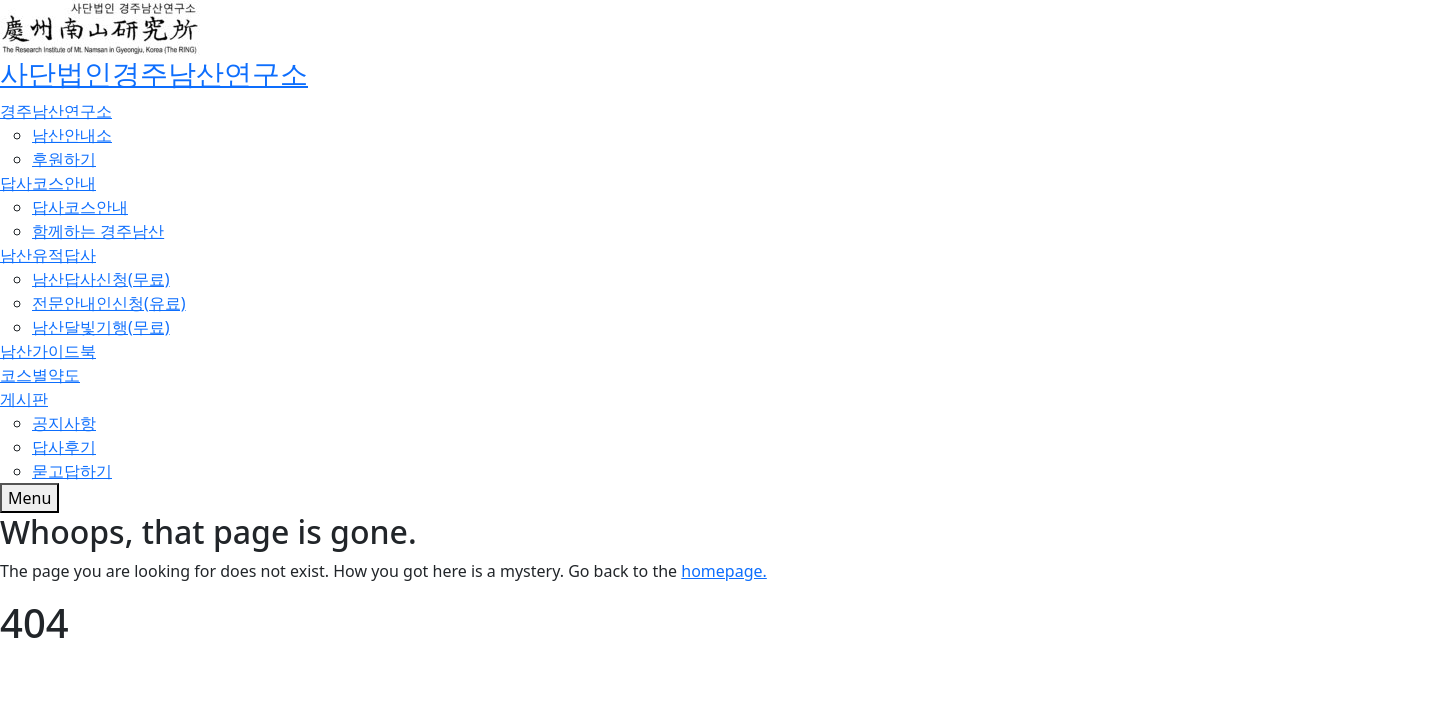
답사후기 (64, 447)
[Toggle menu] (29, 498)
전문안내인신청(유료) (109, 303)
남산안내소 (72, 135)
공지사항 (64, 423)
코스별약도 (40, 375)
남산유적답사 (48, 255)
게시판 (24, 399)
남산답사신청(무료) (101, 279)
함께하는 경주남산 (98, 231)
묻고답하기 (72, 471)
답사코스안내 (48, 183)
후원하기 (64, 159)
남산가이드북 (48, 351)
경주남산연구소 (56, 111)
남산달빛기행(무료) (101, 327)
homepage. (724, 571)
